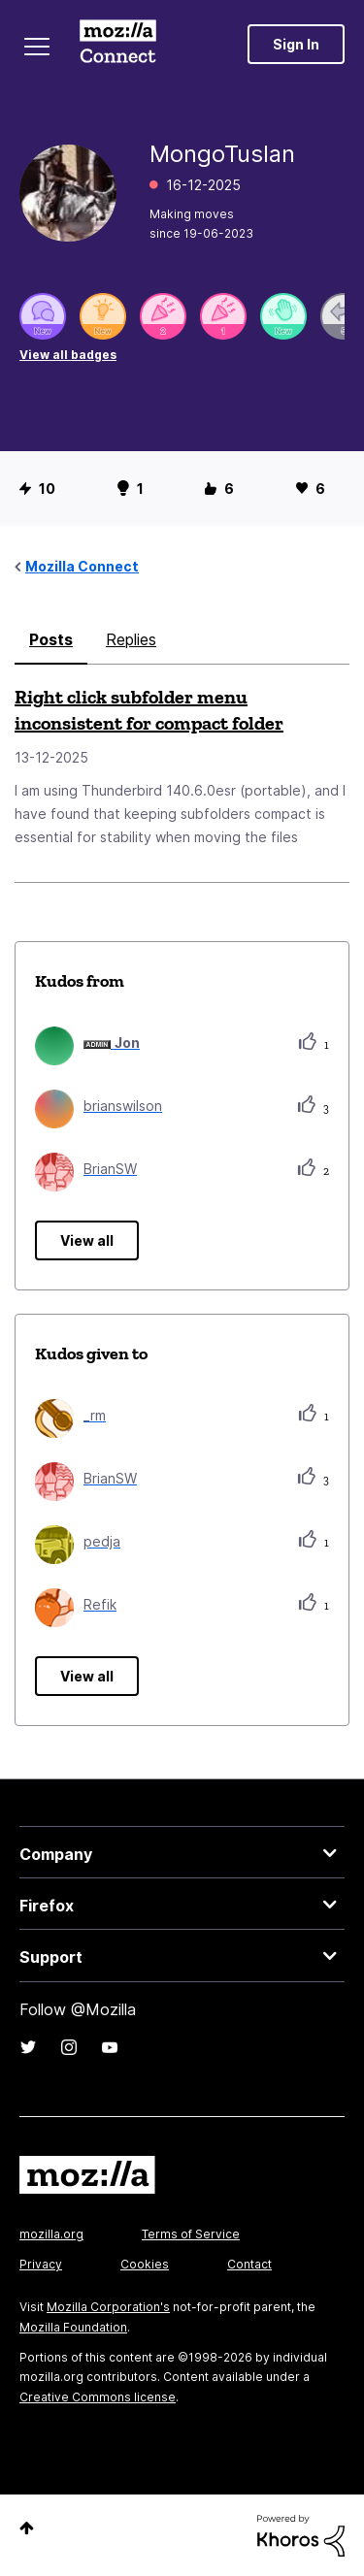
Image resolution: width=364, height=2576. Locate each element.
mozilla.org (51, 2234)
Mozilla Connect (118, 43)
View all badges (67, 354)
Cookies (144, 2264)
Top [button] (26, 2527)
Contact (249, 2264)
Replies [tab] (131, 639)
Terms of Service (191, 2234)
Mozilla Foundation (73, 2327)
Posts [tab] (51, 639)
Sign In (296, 44)
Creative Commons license (97, 2397)
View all (87, 1240)
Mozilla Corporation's (108, 2306)
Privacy (40, 2264)
